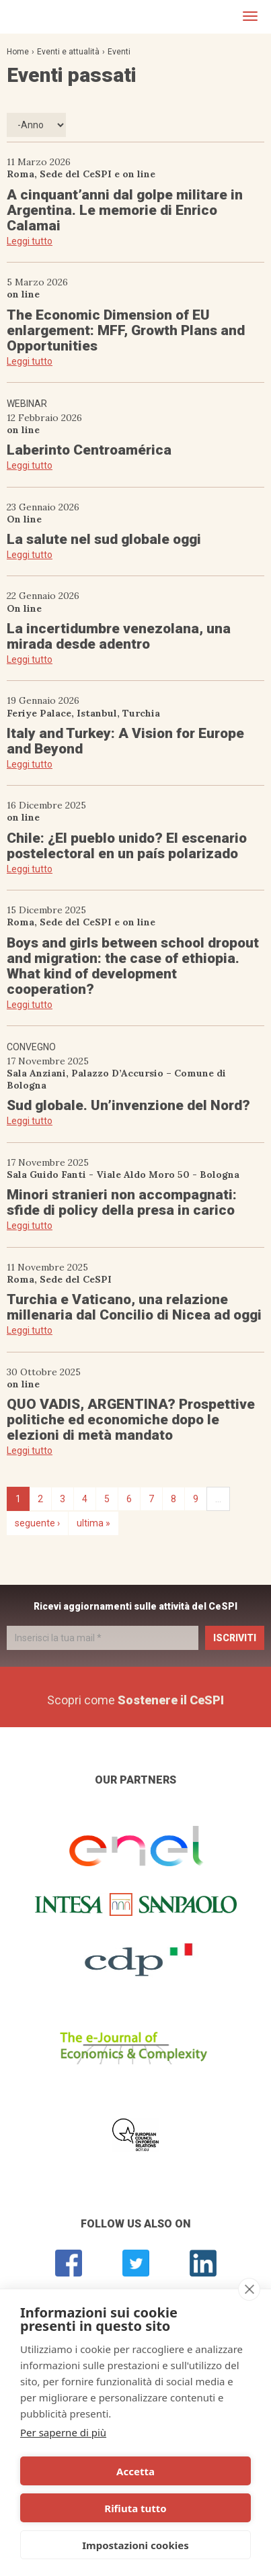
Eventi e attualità (68, 51)
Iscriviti (234, 1637)
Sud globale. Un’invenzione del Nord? (128, 1105)
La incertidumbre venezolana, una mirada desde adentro (119, 636)
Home (18, 51)
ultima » (93, 1523)
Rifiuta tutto (135, 2508)
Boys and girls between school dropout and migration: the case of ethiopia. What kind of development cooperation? (133, 966)
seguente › (37, 1523)
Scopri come (135, 1700)
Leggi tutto (29, 241)
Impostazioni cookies (135, 2545)
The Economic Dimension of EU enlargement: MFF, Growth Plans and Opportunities (126, 330)
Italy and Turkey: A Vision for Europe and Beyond (125, 741)
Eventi (119, 51)
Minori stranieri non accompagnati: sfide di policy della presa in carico (122, 1202)
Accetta (135, 2471)
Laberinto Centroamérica (89, 450)
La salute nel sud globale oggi (104, 539)
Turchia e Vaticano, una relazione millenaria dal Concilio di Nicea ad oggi (134, 1307)
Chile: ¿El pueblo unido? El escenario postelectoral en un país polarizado (127, 846)
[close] (249, 2289)
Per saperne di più (63, 2432)
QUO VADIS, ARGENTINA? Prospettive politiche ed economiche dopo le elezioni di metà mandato (131, 1419)
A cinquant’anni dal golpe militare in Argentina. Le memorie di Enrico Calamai (125, 210)
